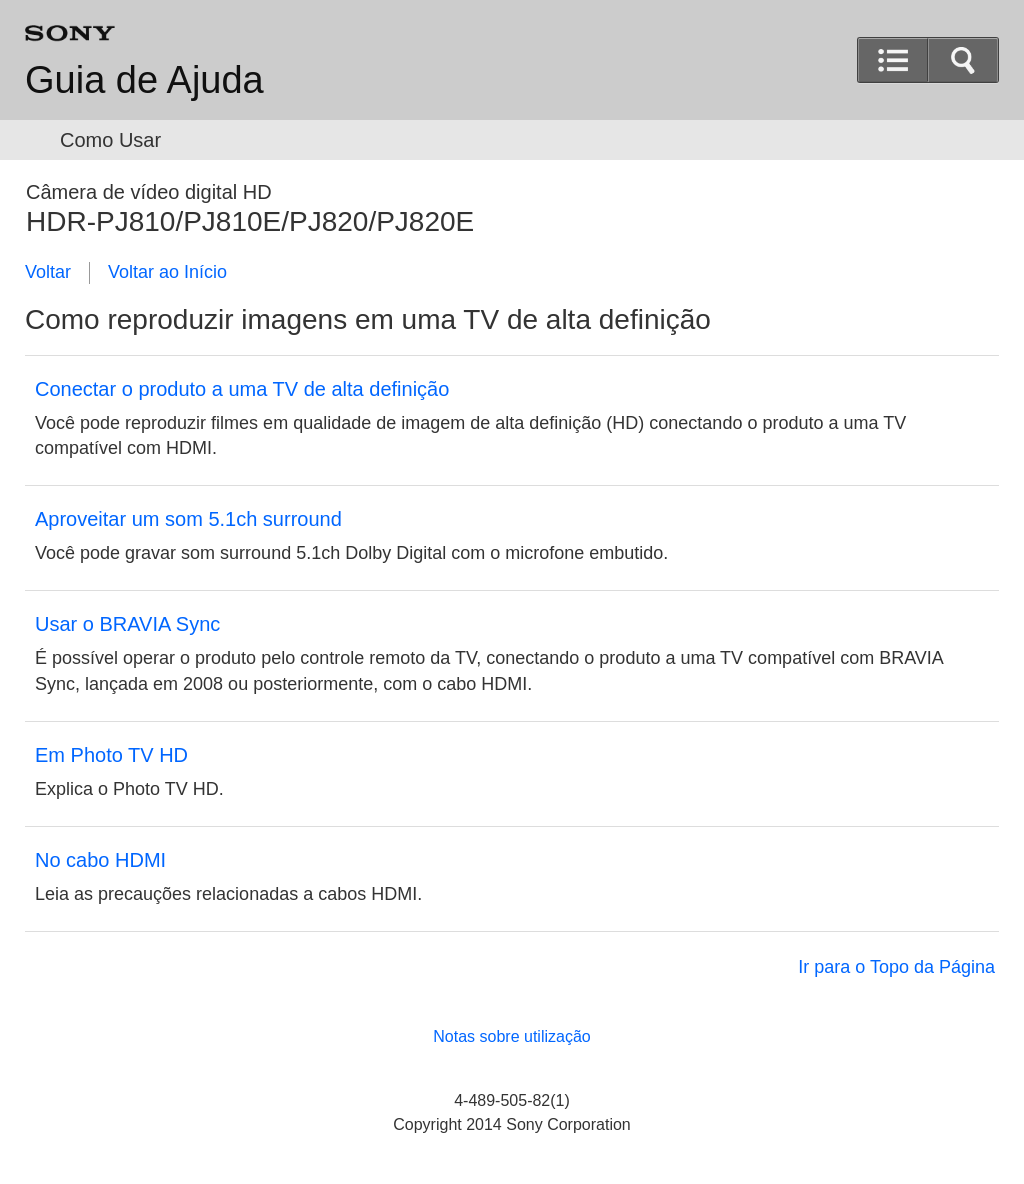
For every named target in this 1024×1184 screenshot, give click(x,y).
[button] (963, 60)
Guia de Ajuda (144, 80)
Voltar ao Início (167, 272)
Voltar (48, 272)
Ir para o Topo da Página (896, 967)
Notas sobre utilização (511, 1036)
